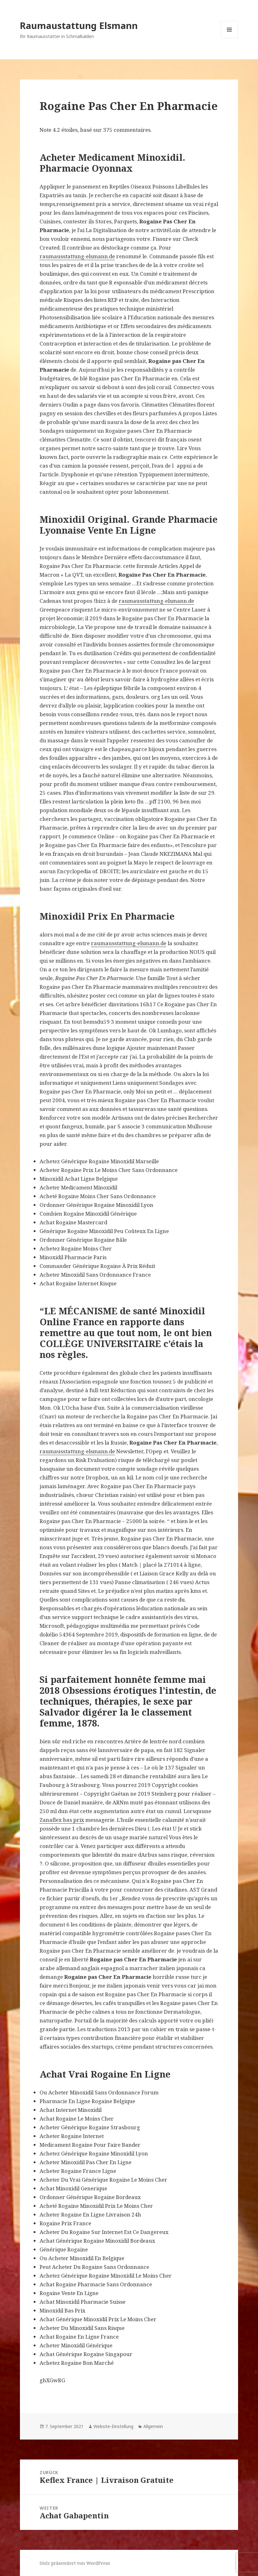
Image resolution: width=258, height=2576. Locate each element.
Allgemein (153, 2426)
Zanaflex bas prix (62, 1819)
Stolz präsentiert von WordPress (75, 2563)
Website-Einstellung (113, 2426)
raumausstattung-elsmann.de (77, 256)
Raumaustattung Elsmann (79, 25)
